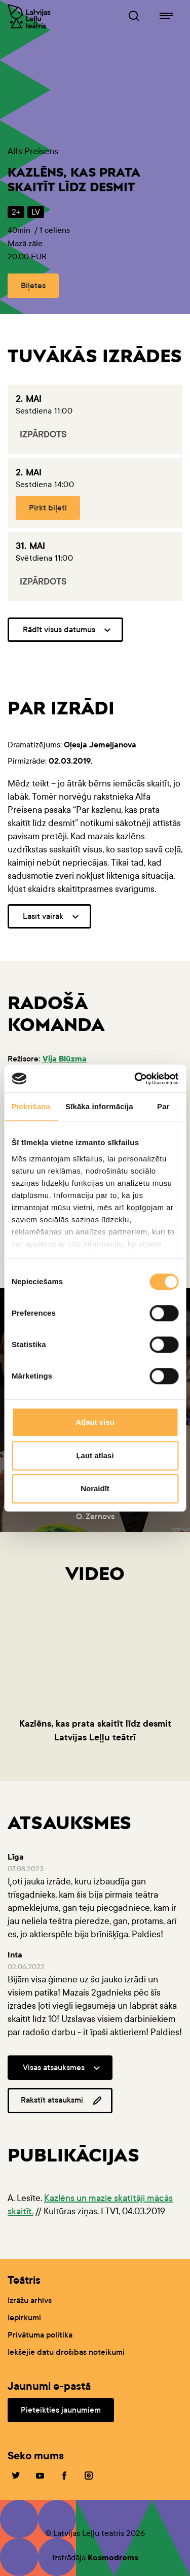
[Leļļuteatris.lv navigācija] (166, 16)
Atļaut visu (95, 1422)
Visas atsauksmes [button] (54, 2067)
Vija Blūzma (65, 1058)
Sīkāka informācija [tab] (99, 1106)
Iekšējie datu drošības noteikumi (66, 2352)
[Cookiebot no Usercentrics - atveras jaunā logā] (135, 1078)
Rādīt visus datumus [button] (59, 629)
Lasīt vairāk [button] (43, 916)
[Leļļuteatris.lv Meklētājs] (134, 16)
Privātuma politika (40, 2335)
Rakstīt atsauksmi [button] (62, 2100)
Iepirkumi (24, 2317)
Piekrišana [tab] (31, 1106)
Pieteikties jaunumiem (61, 2410)
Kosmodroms (113, 2557)
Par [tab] (163, 1106)
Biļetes (33, 285)
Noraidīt (95, 1488)
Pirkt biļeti (48, 507)
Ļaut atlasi (94, 1455)
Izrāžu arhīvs (30, 2300)
